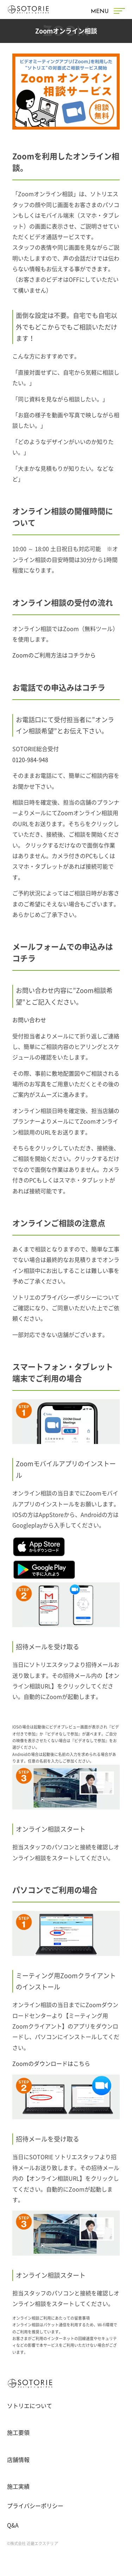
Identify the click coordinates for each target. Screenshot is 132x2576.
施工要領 (18, 2433)
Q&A (13, 2525)
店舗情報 (18, 2460)
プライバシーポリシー (68, 1297)
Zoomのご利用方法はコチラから (54, 655)
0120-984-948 (30, 760)
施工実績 (18, 2486)
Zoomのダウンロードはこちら (51, 2064)
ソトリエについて (29, 2406)
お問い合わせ (29, 1020)
